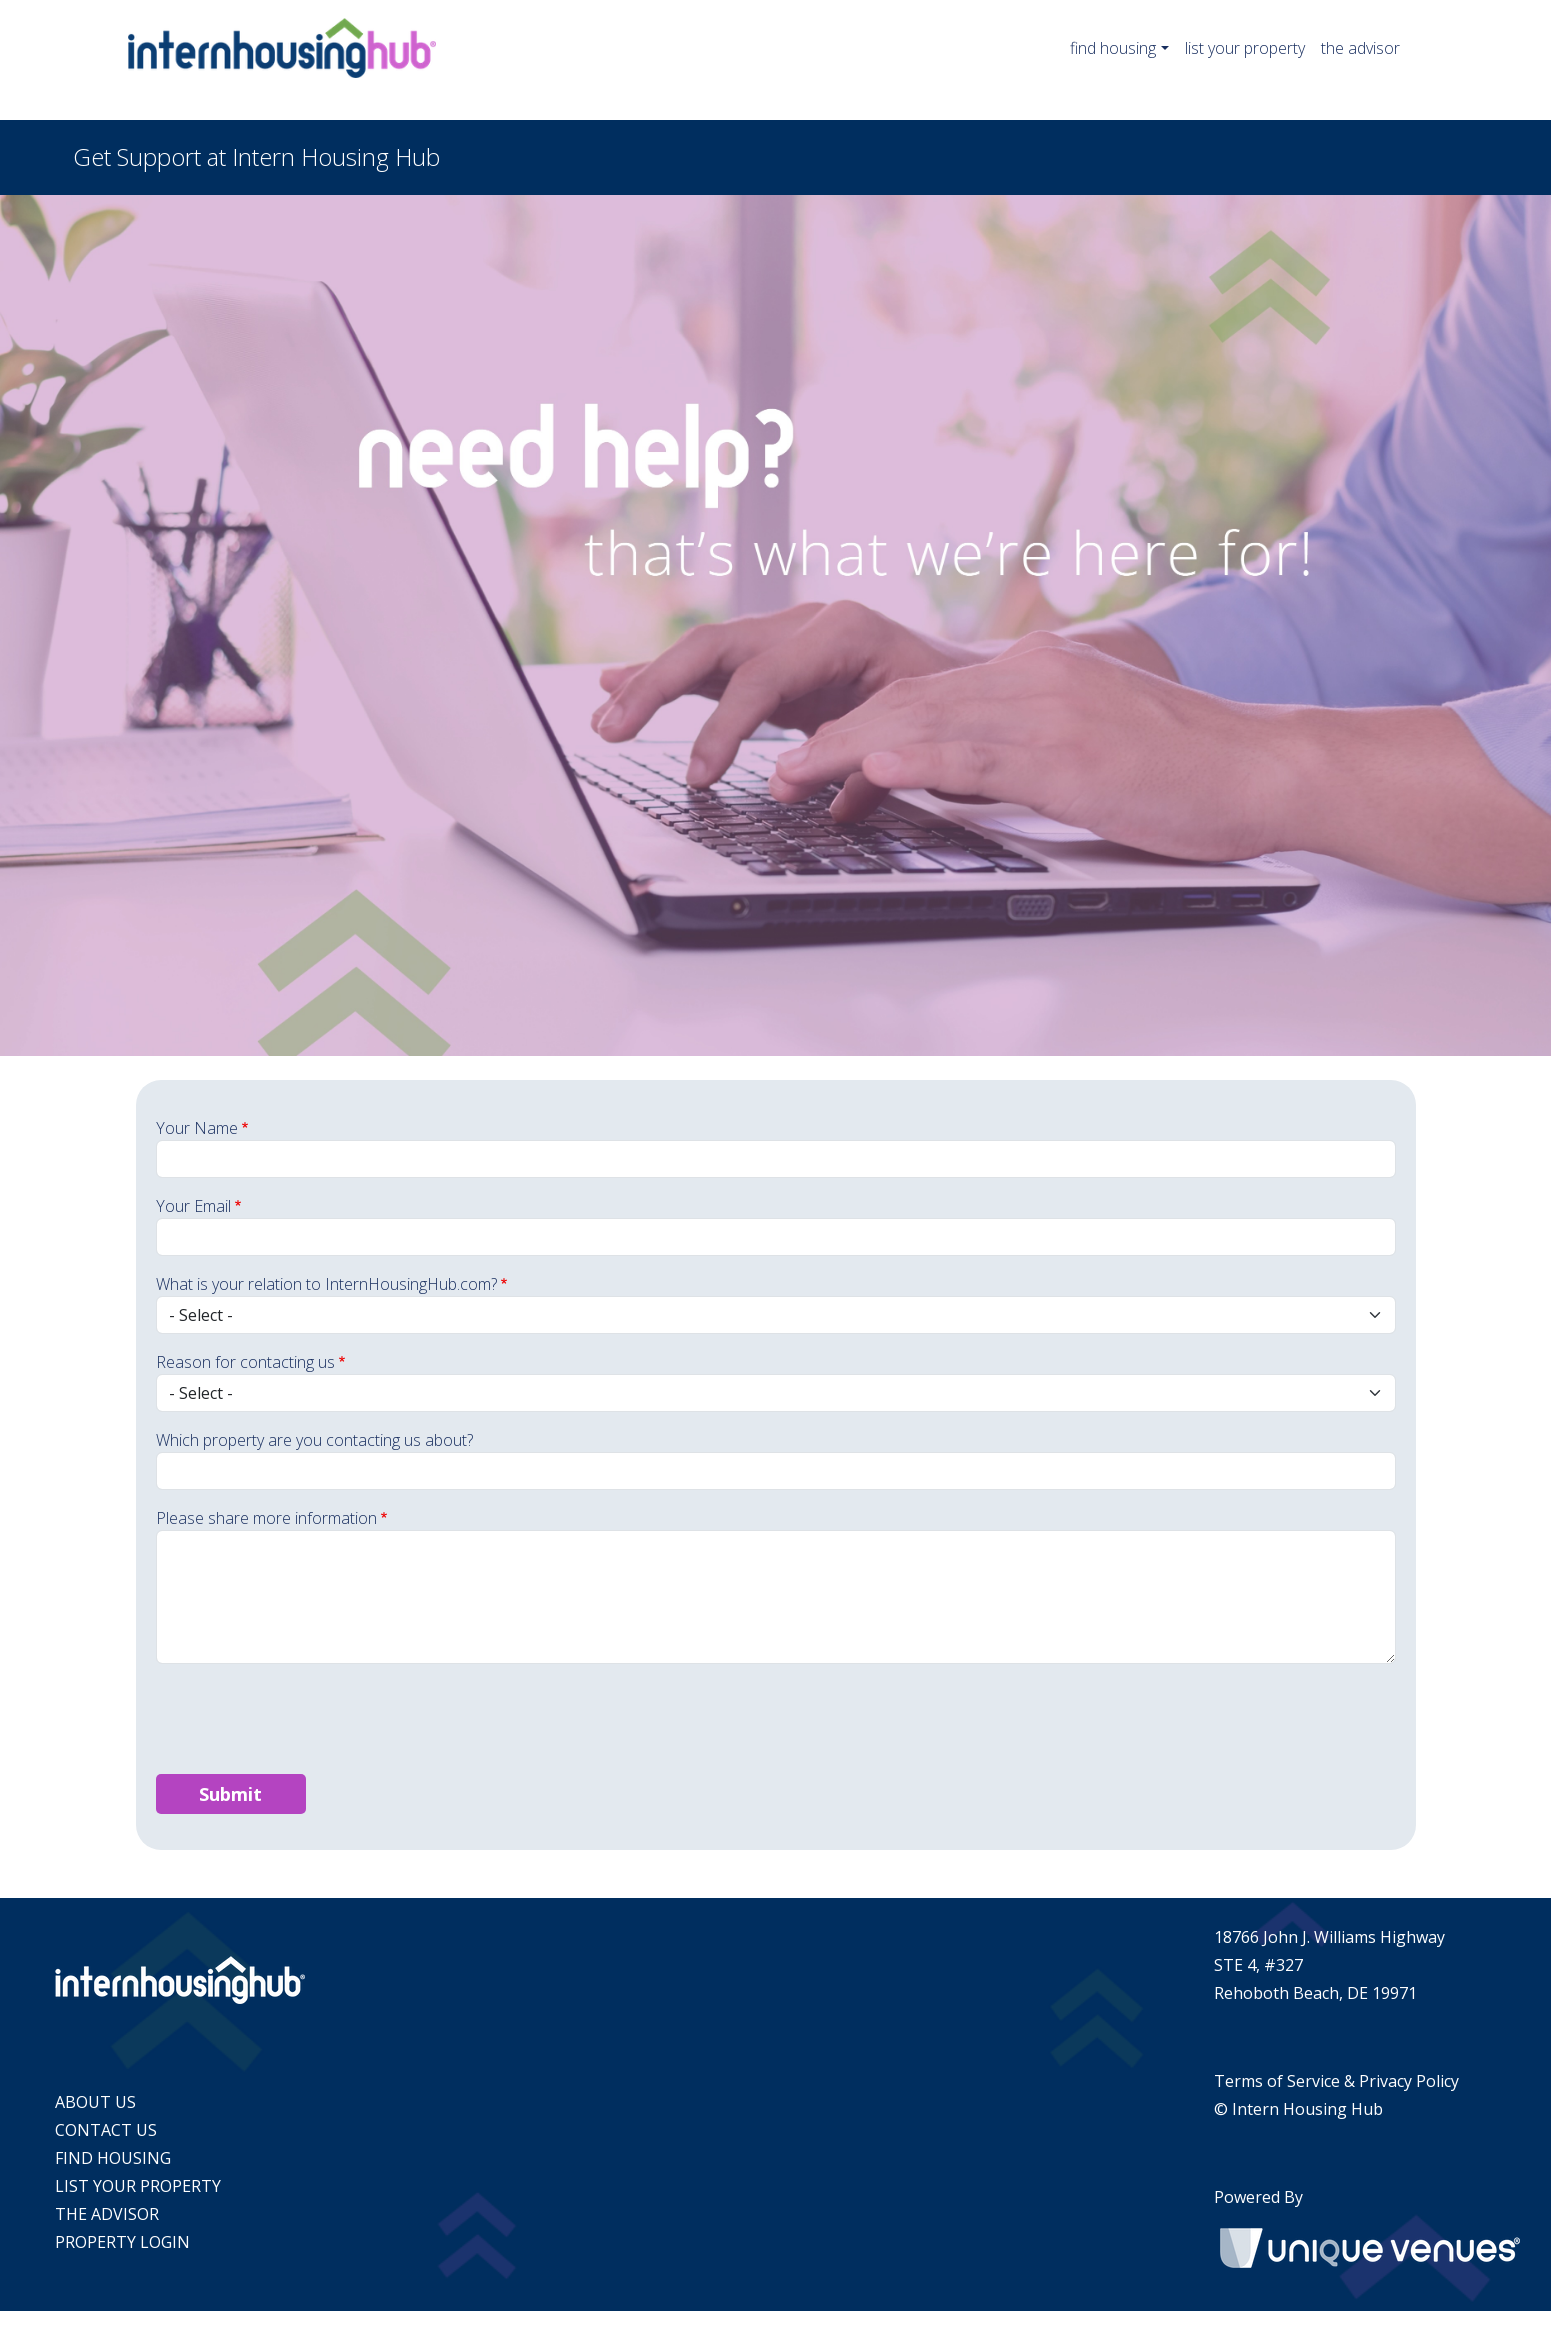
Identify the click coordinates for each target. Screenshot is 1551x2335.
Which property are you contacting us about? (314, 1440)
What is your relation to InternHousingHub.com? (326, 1284)
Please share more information (266, 1518)
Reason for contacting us (245, 1362)
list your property (1245, 48)
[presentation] (308, 1719)
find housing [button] (1113, 48)
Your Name (197, 1128)
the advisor (1360, 48)
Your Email (193, 1206)
